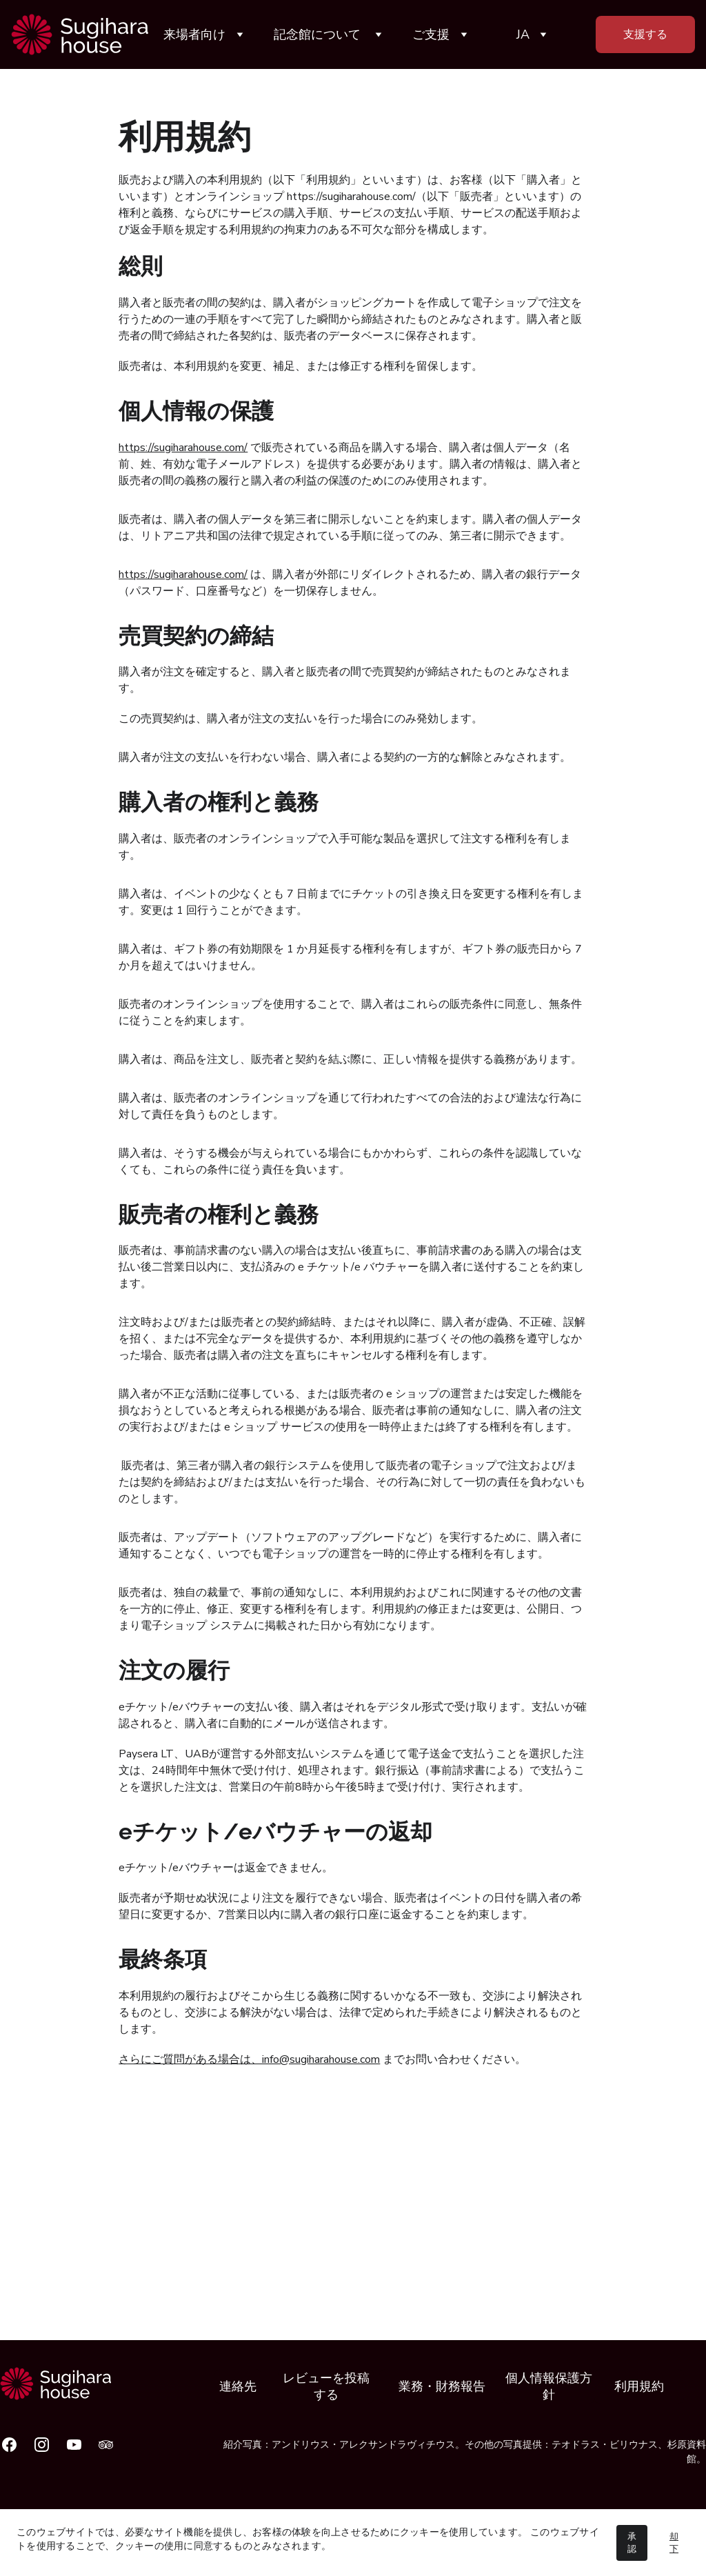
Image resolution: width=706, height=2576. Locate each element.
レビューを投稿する (326, 2386)
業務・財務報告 (442, 2386)
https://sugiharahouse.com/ (183, 447)
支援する (645, 34)
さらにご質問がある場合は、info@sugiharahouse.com (249, 2059)
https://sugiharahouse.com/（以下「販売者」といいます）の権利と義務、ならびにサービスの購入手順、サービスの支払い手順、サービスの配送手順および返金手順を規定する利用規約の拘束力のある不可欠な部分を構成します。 (350, 213)
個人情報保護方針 (548, 2386)
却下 (673, 2542)
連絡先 (237, 2386)
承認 (631, 2542)
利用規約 (639, 2386)
